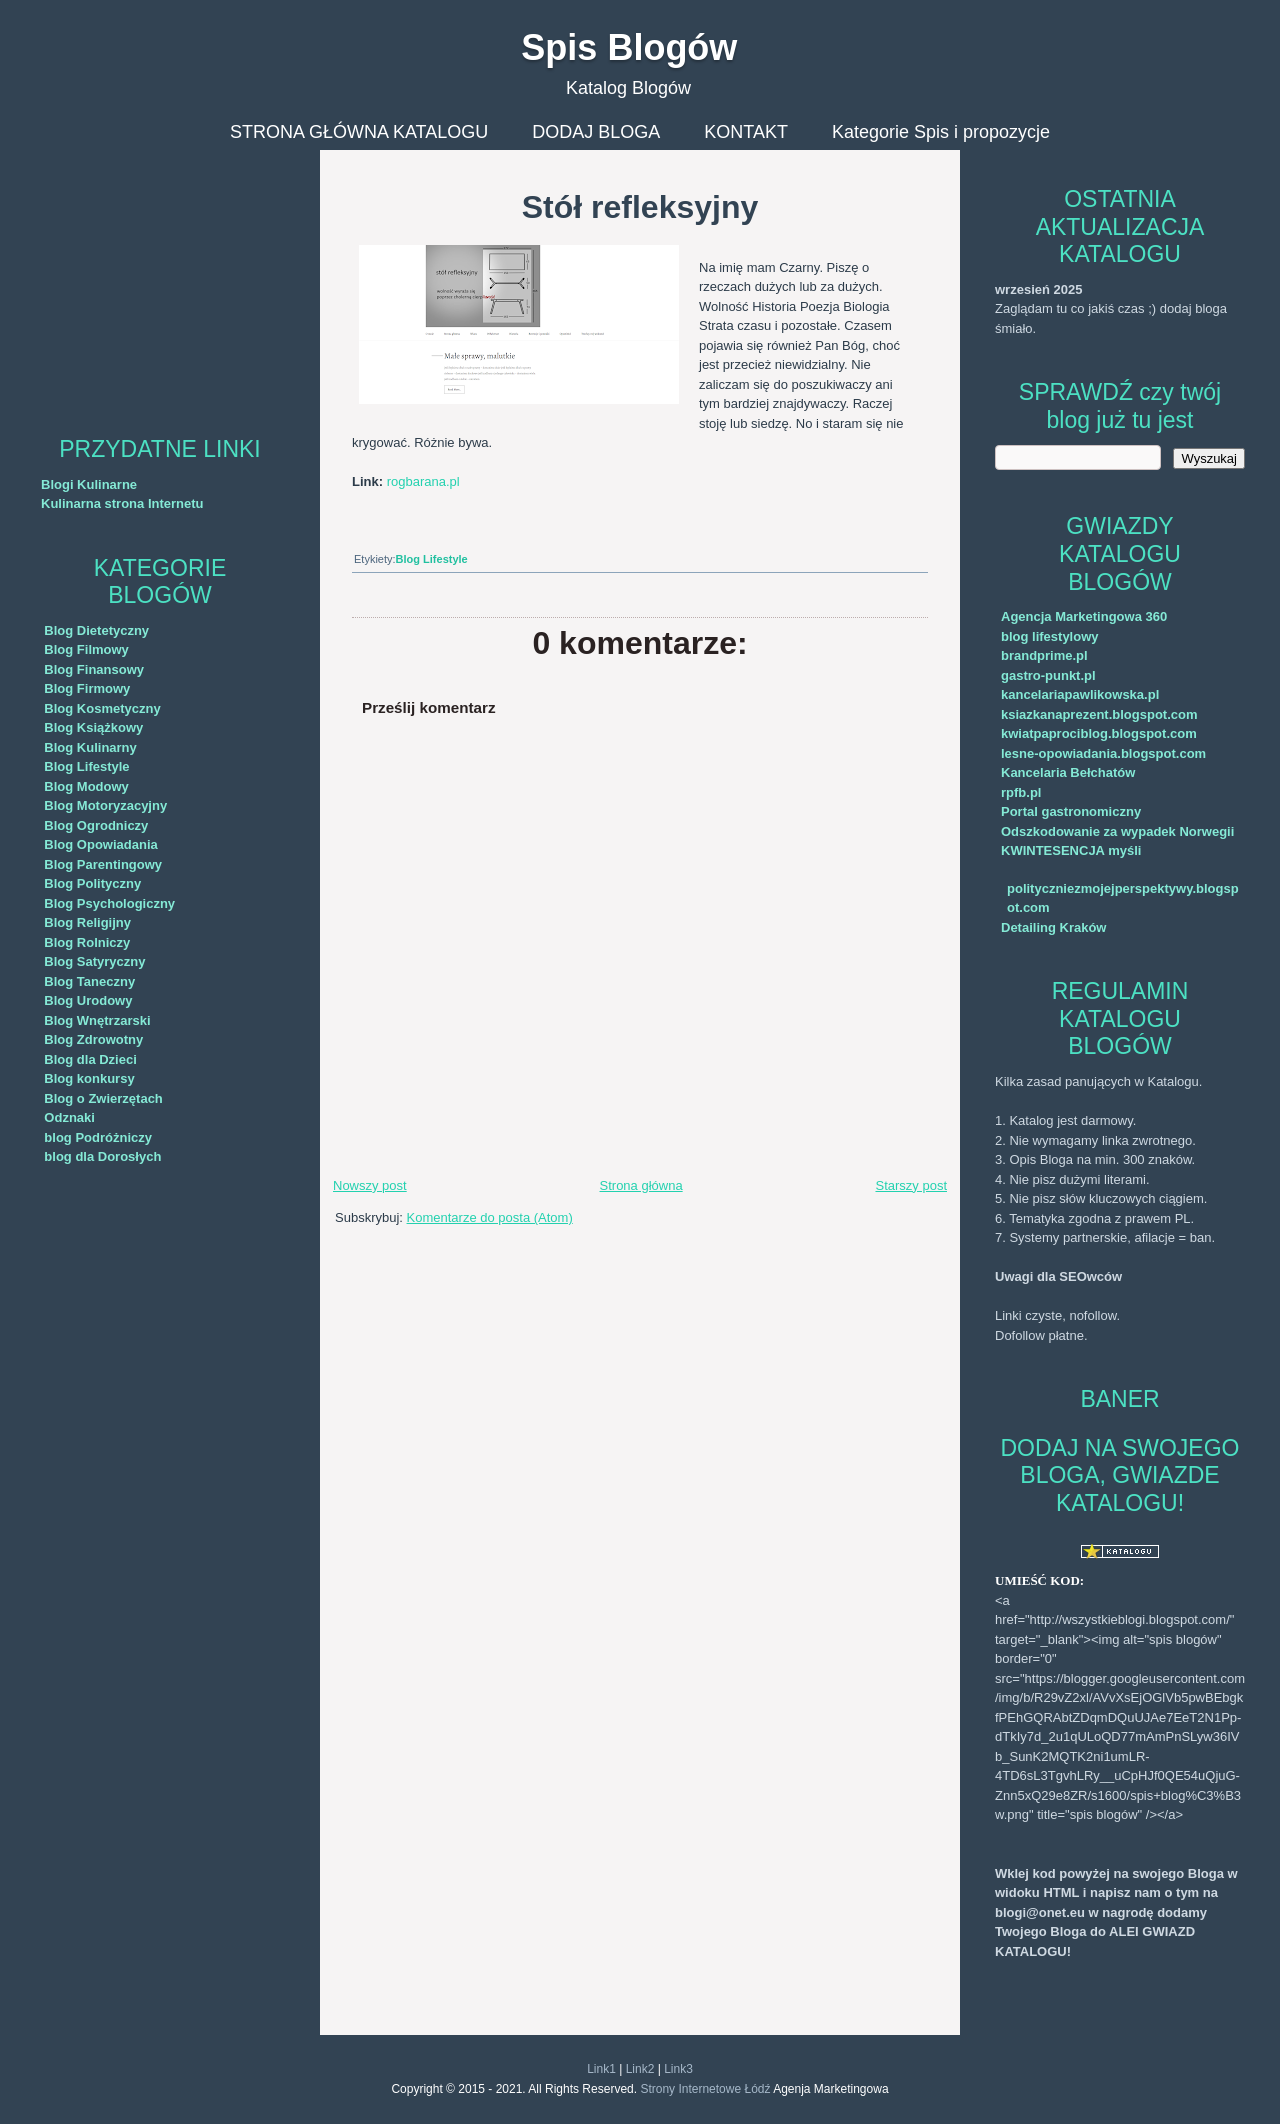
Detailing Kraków (1053, 927)
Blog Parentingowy (103, 864)
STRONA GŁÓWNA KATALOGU (359, 132)
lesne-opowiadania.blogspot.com (1103, 753)
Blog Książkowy (93, 727)
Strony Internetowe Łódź (705, 2089)
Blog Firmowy (87, 688)
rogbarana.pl (423, 481)
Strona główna (641, 1185)
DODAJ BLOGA (596, 132)
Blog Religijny (87, 922)
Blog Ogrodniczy (96, 825)
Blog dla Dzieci (90, 1059)
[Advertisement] (160, 275)
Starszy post (911, 1185)
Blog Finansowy (94, 669)
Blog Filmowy (86, 649)
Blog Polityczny (92, 883)
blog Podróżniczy (98, 1137)
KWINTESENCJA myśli (1071, 850)
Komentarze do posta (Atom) (490, 1217)
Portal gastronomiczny (1071, 811)
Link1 (601, 2069)
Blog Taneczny (89, 981)
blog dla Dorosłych (102, 1156)
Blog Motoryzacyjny (105, 805)
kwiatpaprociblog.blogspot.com (1099, 733)
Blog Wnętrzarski (97, 1020)
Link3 (678, 2069)
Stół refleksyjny (640, 207)
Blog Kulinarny (90, 747)
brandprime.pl (1044, 655)
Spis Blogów (629, 47)
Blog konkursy (89, 1078)
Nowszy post (370, 1185)
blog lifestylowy (1050, 636)
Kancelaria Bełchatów (1068, 772)
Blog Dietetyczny (96, 630)
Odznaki (69, 1117)
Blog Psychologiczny (109, 903)
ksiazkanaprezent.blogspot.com (1099, 714)
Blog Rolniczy (87, 942)
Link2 (640, 2069)
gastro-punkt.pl (1048, 675)
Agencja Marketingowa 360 (1084, 616)
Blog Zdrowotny (93, 1039)
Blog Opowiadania (100, 844)
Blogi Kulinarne (89, 484)
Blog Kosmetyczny (102, 708)
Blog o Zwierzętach (103, 1098)
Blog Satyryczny (94, 961)
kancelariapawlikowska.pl (1080, 694)
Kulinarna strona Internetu (122, 503)
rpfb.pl (1021, 792)
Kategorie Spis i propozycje (941, 132)
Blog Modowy (86, 786)
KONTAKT (746, 132)
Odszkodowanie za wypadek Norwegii (1117, 831)
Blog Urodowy (88, 1000)
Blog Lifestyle (86, 766)
